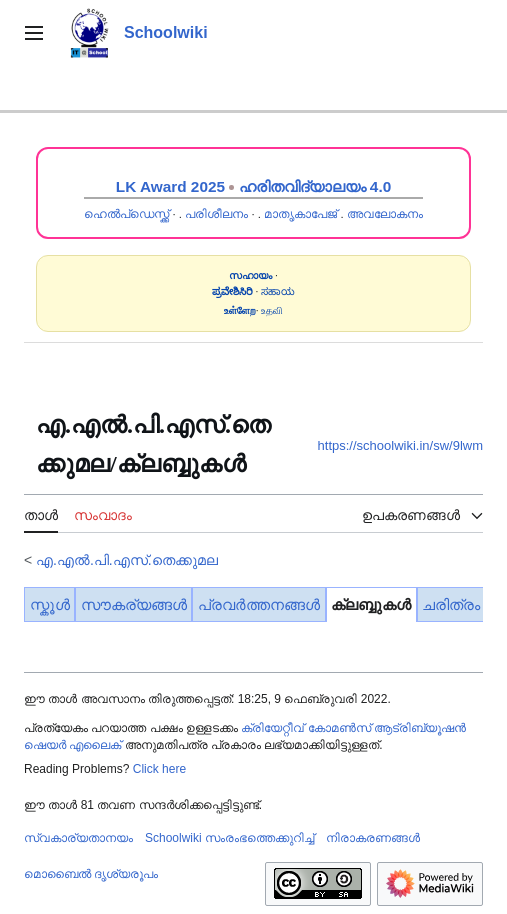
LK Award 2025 (170, 186)
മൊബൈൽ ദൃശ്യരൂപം (91, 874)
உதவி (272, 310)
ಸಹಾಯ (278, 291)
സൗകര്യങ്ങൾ (134, 604)
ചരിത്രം (451, 604)
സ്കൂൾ (50, 604)
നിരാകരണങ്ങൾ (373, 838)
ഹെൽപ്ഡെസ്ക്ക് (126, 214)
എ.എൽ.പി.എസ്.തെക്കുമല (127, 560)
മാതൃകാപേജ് (300, 214)
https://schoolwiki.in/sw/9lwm (400, 445)
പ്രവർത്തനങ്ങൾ (259, 604)
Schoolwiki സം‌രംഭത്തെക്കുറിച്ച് (229, 838)
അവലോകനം (385, 214)
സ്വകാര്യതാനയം (78, 838)
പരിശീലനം (216, 214)
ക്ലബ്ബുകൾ (371, 604)
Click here (159, 769)
